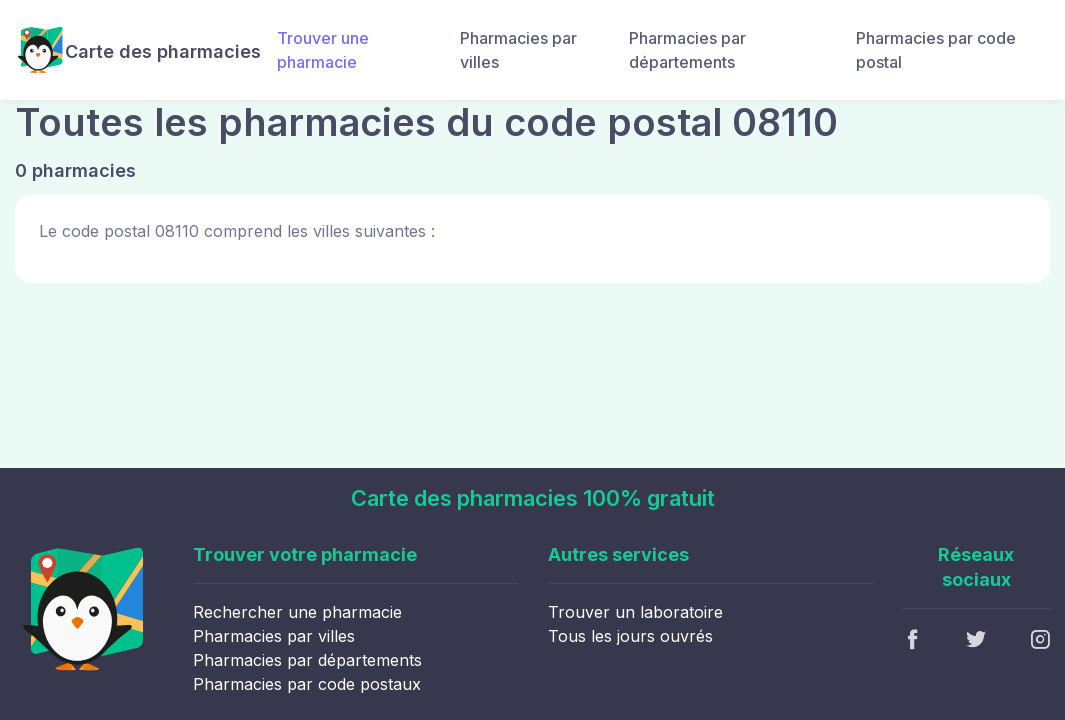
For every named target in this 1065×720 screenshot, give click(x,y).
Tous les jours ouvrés (630, 636)
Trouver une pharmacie (323, 50)
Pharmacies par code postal (936, 50)
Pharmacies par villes (518, 50)
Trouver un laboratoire (635, 612)
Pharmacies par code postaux (307, 684)
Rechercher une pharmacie (297, 612)
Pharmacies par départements (687, 50)
